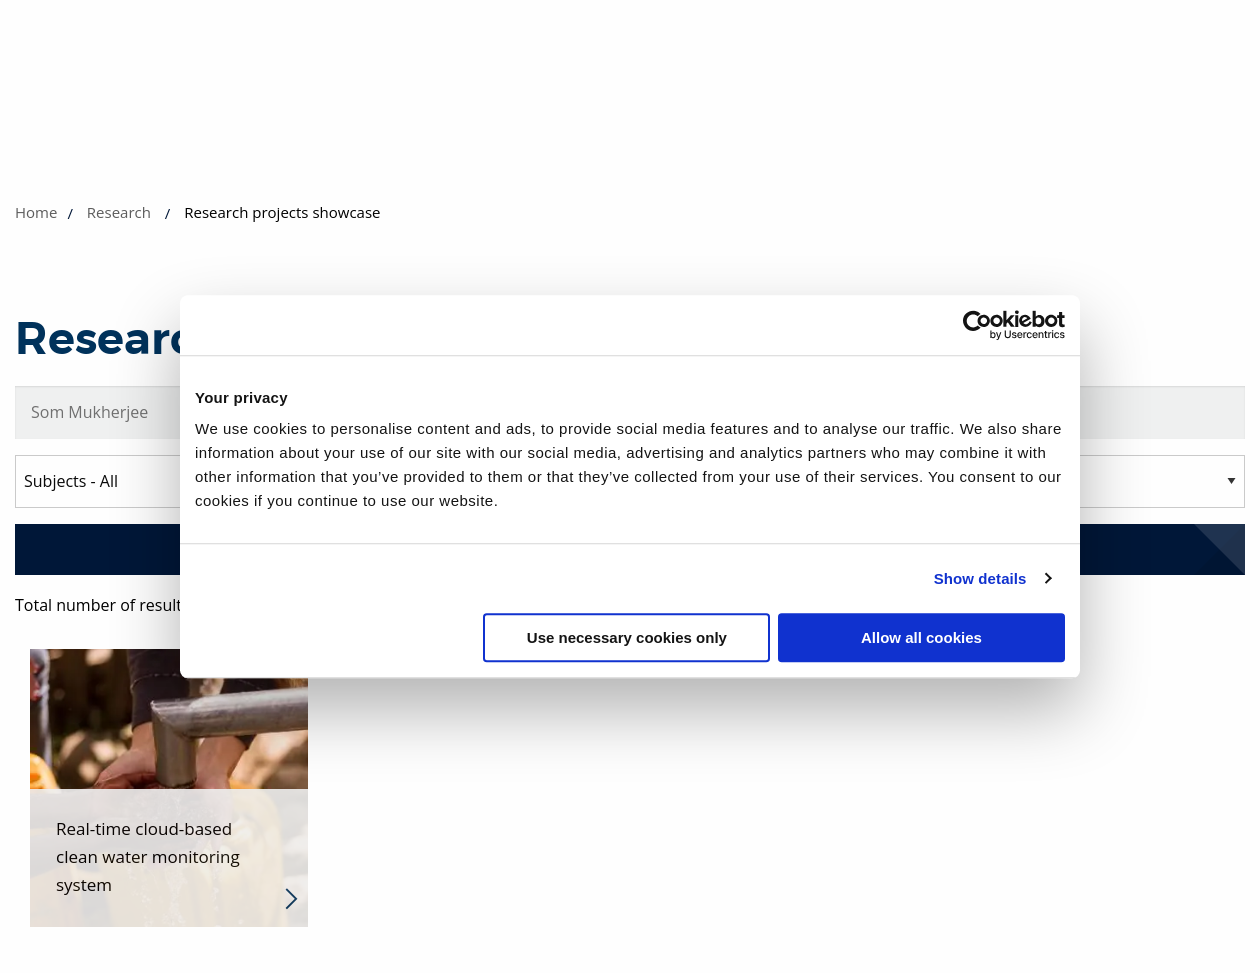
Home (36, 212)
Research (119, 212)
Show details (980, 578)
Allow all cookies (921, 637)
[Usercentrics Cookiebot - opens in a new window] (977, 325)
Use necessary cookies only (627, 637)
